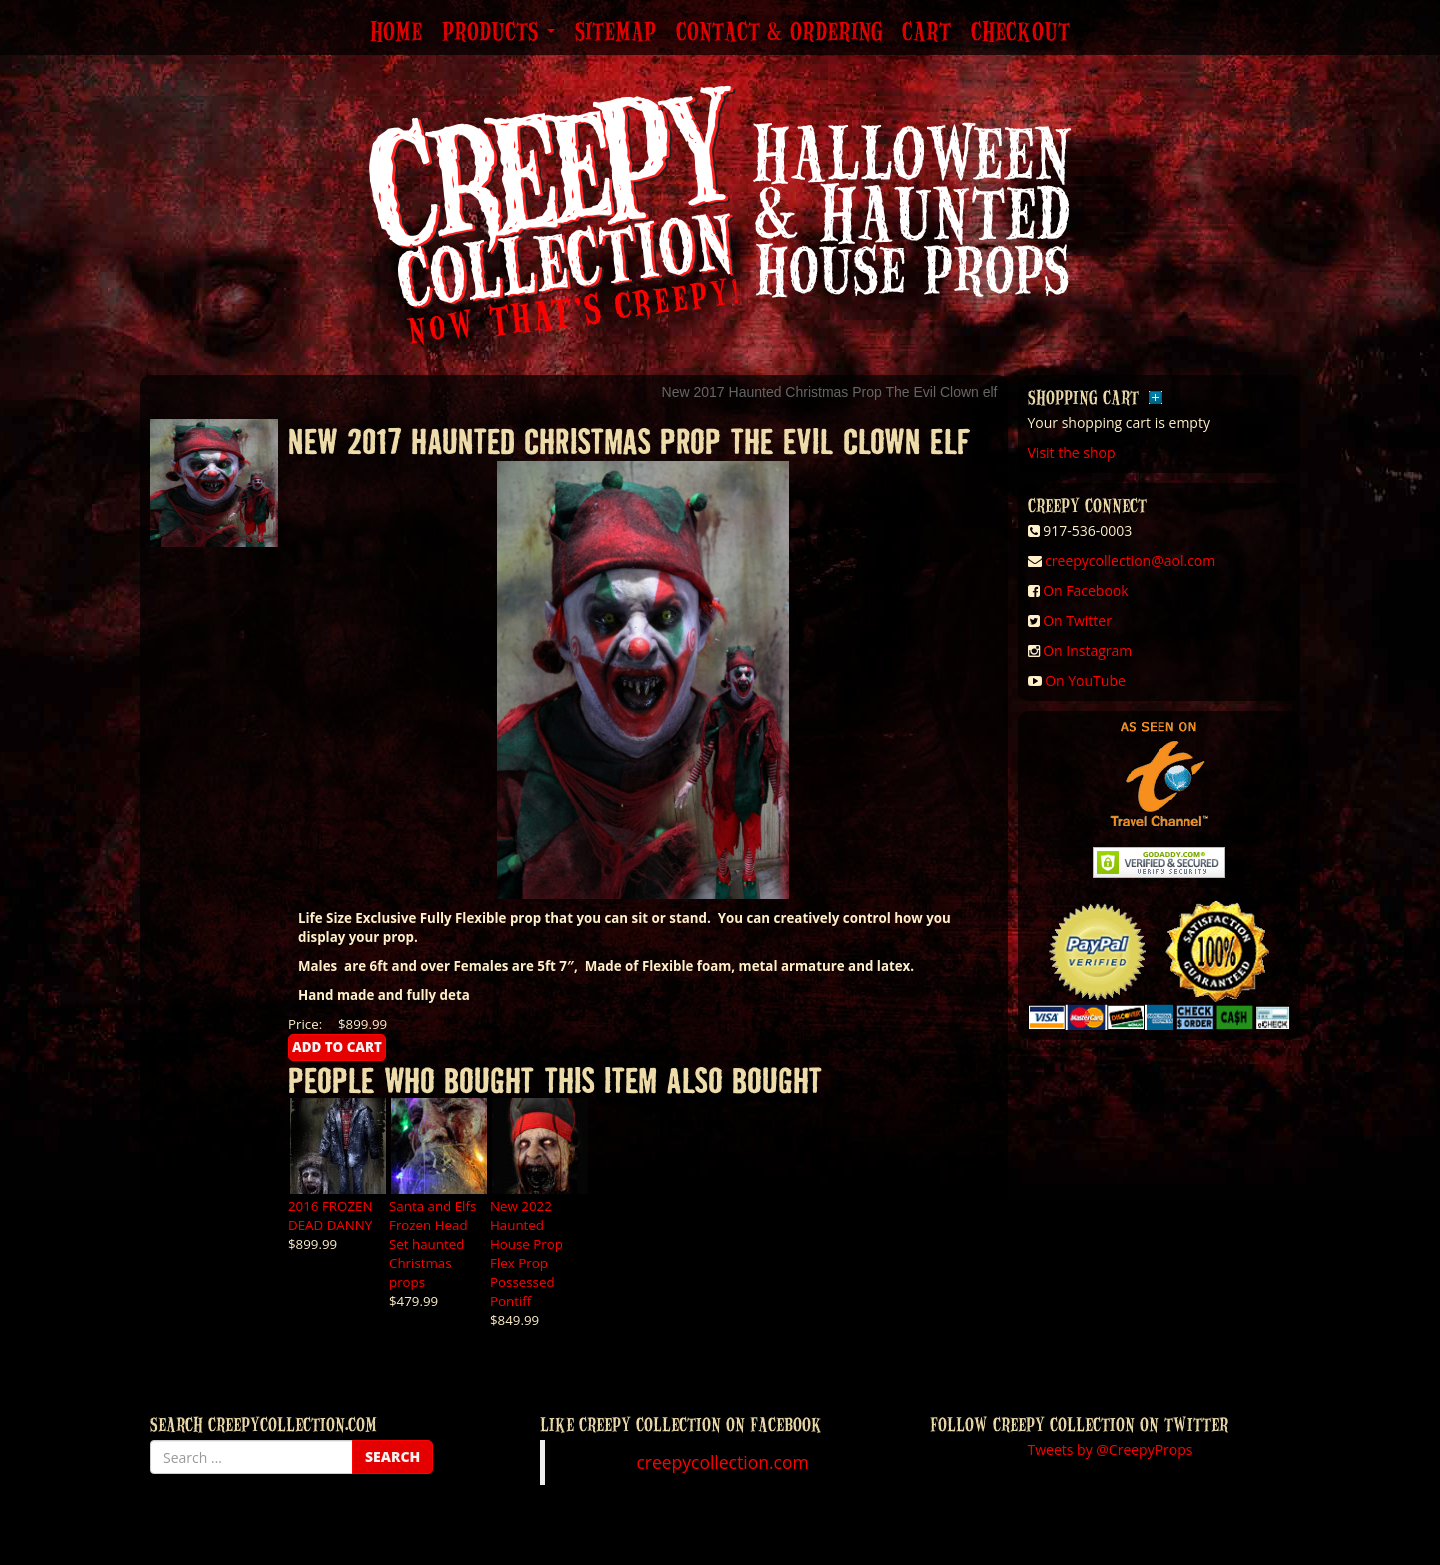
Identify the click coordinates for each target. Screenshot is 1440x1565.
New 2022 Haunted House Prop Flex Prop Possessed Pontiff (526, 1253)
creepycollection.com (722, 1462)
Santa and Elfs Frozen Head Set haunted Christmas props (432, 1244)
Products (498, 33)
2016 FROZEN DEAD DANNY (330, 1215)
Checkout (1020, 33)
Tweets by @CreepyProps (1110, 1449)
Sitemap (615, 33)
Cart (926, 33)
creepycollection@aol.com (1130, 560)
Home (396, 33)
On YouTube (1085, 680)
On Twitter (1077, 620)
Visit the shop (1072, 452)
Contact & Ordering (779, 33)
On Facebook (1085, 590)
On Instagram (1087, 650)
